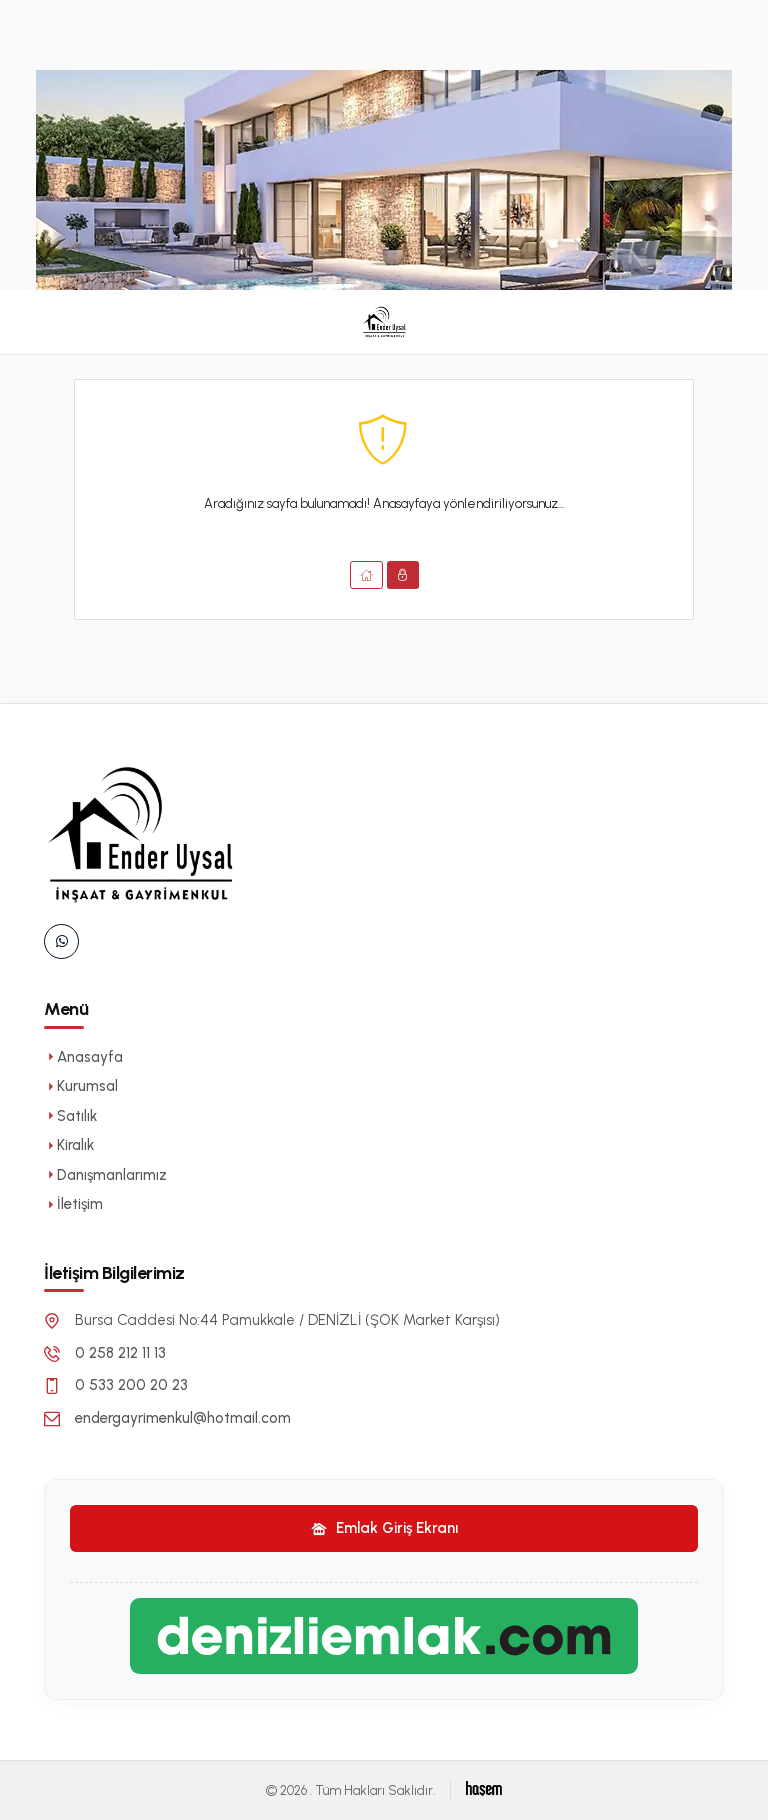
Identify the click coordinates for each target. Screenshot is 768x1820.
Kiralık (69, 1145)
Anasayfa (83, 1057)
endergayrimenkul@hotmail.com (183, 1418)
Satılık (70, 1116)
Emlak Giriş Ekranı (384, 1528)
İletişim (73, 1204)
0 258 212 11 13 (120, 1353)
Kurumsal (81, 1086)
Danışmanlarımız (105, 1175)
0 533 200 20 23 (131, 1385)
